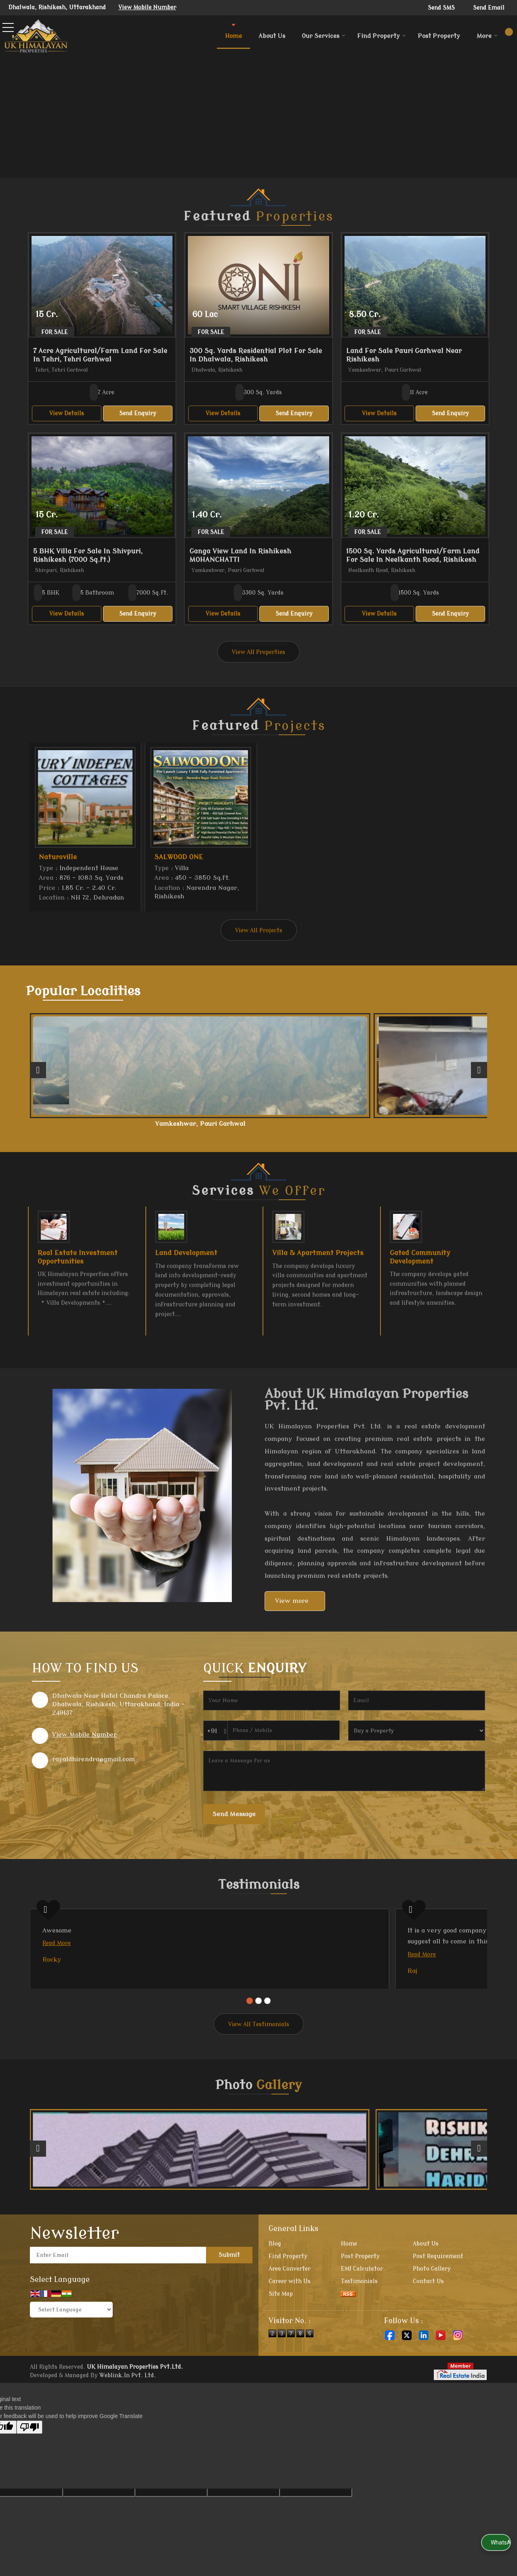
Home (233, 36)
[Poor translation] (29, 2468)
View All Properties (258, 652)
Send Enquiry (137, 413)
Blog (275, 2285)
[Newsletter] (118, 2296)
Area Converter (290, 2310)
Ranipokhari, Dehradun (442, 1123)
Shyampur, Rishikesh (259, 1123)
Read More (56, 1951)
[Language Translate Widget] (71, 2351)
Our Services (323, 36)
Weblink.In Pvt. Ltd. (127, 2417)
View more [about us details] (292, 1608)
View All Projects (258, 930)
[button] (147, 7)
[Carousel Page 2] (258, 2042)
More (487, 36)
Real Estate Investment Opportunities (78, 1264)
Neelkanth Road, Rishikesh (74, 1127)
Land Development (186, 1260)
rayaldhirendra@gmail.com (93, 1767)
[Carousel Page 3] (267, 2042)
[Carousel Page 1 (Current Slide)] (249, 2042)
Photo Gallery (432, 2310)
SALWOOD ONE (178, 857)
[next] (479, 1074)
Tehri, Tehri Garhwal (350, 1123)
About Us (271, 36)
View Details (66, 413)
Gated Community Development (420, 1264)
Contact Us (428, 2323)
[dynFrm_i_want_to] (416, 1738)
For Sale (54, 332)
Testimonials (359, 2323)
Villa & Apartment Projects (318, 1260)
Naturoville (58, 857)
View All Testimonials (258, 2066)
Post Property (439, 36)
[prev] (38, 1074)
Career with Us (290, 2323)
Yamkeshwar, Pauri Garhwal (167, 1127)
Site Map (281, 2335)
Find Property (381, 36)
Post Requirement (438, 2298)
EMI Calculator (362, 2310)
